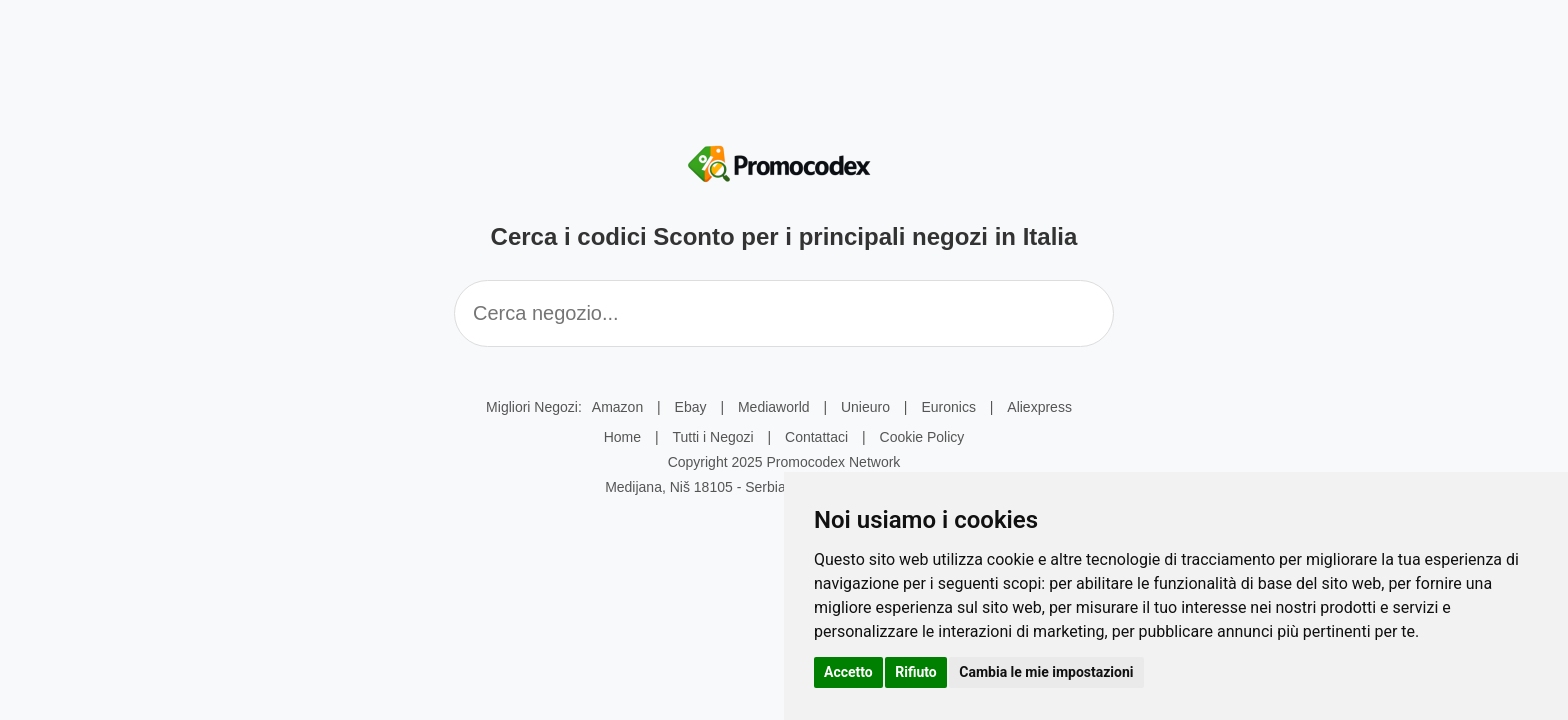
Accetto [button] (848, 672)
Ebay (691, 407)
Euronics (948, 407)
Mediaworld (774, 407)
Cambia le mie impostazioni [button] (1046, 672)
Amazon (617, 407)
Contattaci (816, 437)
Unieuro (865, 407)
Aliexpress (1039, 407)
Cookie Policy (922, 437)
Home (622, 437)
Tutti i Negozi (712, 437)
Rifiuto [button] (916, 672)
